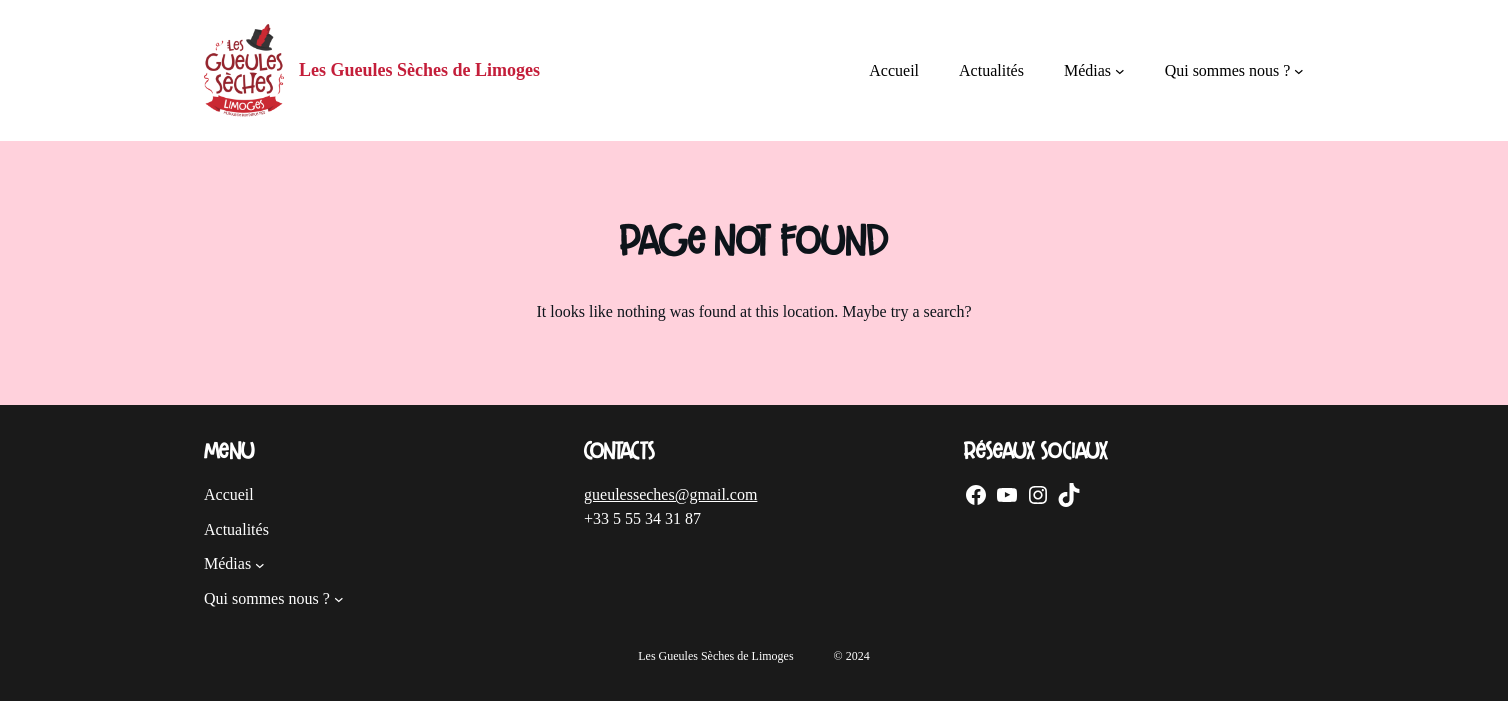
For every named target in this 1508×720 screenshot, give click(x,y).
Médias (1087, 70)
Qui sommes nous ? (1228, 70)
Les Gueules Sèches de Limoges (419, 70)
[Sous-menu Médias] (1120, 71)
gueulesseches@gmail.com (670, 494)
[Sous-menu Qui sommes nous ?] (1299, 71)
